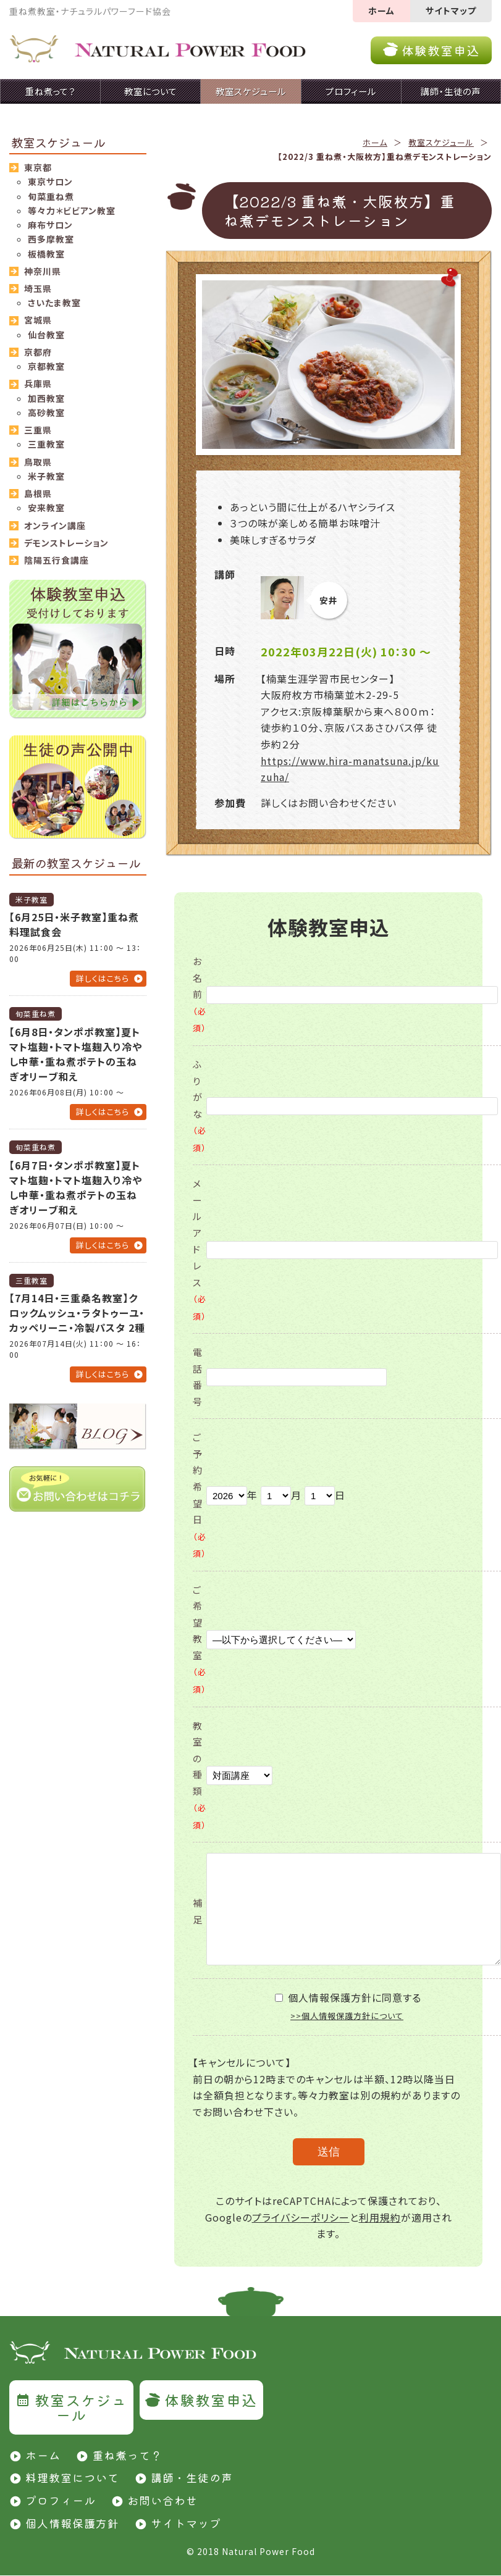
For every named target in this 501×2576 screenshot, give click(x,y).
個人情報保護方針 (72, 2523)
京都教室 (46, 366)
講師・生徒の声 (192, 2477)
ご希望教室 (199, 1639)
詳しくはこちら (102, 978)
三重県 (38, 430)
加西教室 (46, 398)
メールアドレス (199, 1249)
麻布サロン (50, 225)
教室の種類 (199, 1775)
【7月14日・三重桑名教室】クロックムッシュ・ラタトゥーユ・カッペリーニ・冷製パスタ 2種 (77, 1312)
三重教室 (46, 444)
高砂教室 (46, 412)
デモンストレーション (66, 543)
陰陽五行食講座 (56, 560)
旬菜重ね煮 (51, 196)
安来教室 (46, 507)
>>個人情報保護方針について (346, 2016)
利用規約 (380, 2217)
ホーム (381, 10)
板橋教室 (46, 254)
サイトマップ (451, 10)
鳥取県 (38, 462)
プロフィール (60, 2500)
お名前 (199, 994)
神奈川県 (42, 271)
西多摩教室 (51, 239)
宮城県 (38, 320)
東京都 (38, 167)
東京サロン (50, 181)
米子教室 (46, 476)
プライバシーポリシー (301, 2217)
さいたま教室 (54, 302)
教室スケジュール (441, 142)
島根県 (38, 493)
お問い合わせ (162, 2500)
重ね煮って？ (127, 2455)
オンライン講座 (55, 525)
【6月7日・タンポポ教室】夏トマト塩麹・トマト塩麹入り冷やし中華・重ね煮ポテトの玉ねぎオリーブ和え (75, 1187)
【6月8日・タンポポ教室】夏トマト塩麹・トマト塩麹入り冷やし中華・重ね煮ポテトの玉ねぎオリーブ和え (75, 1054)
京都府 (38, 352)
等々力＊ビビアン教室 (72, 210)
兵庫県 (38, 383)
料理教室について (72, 2477)
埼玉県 (38, 288)
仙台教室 (46, 334)
